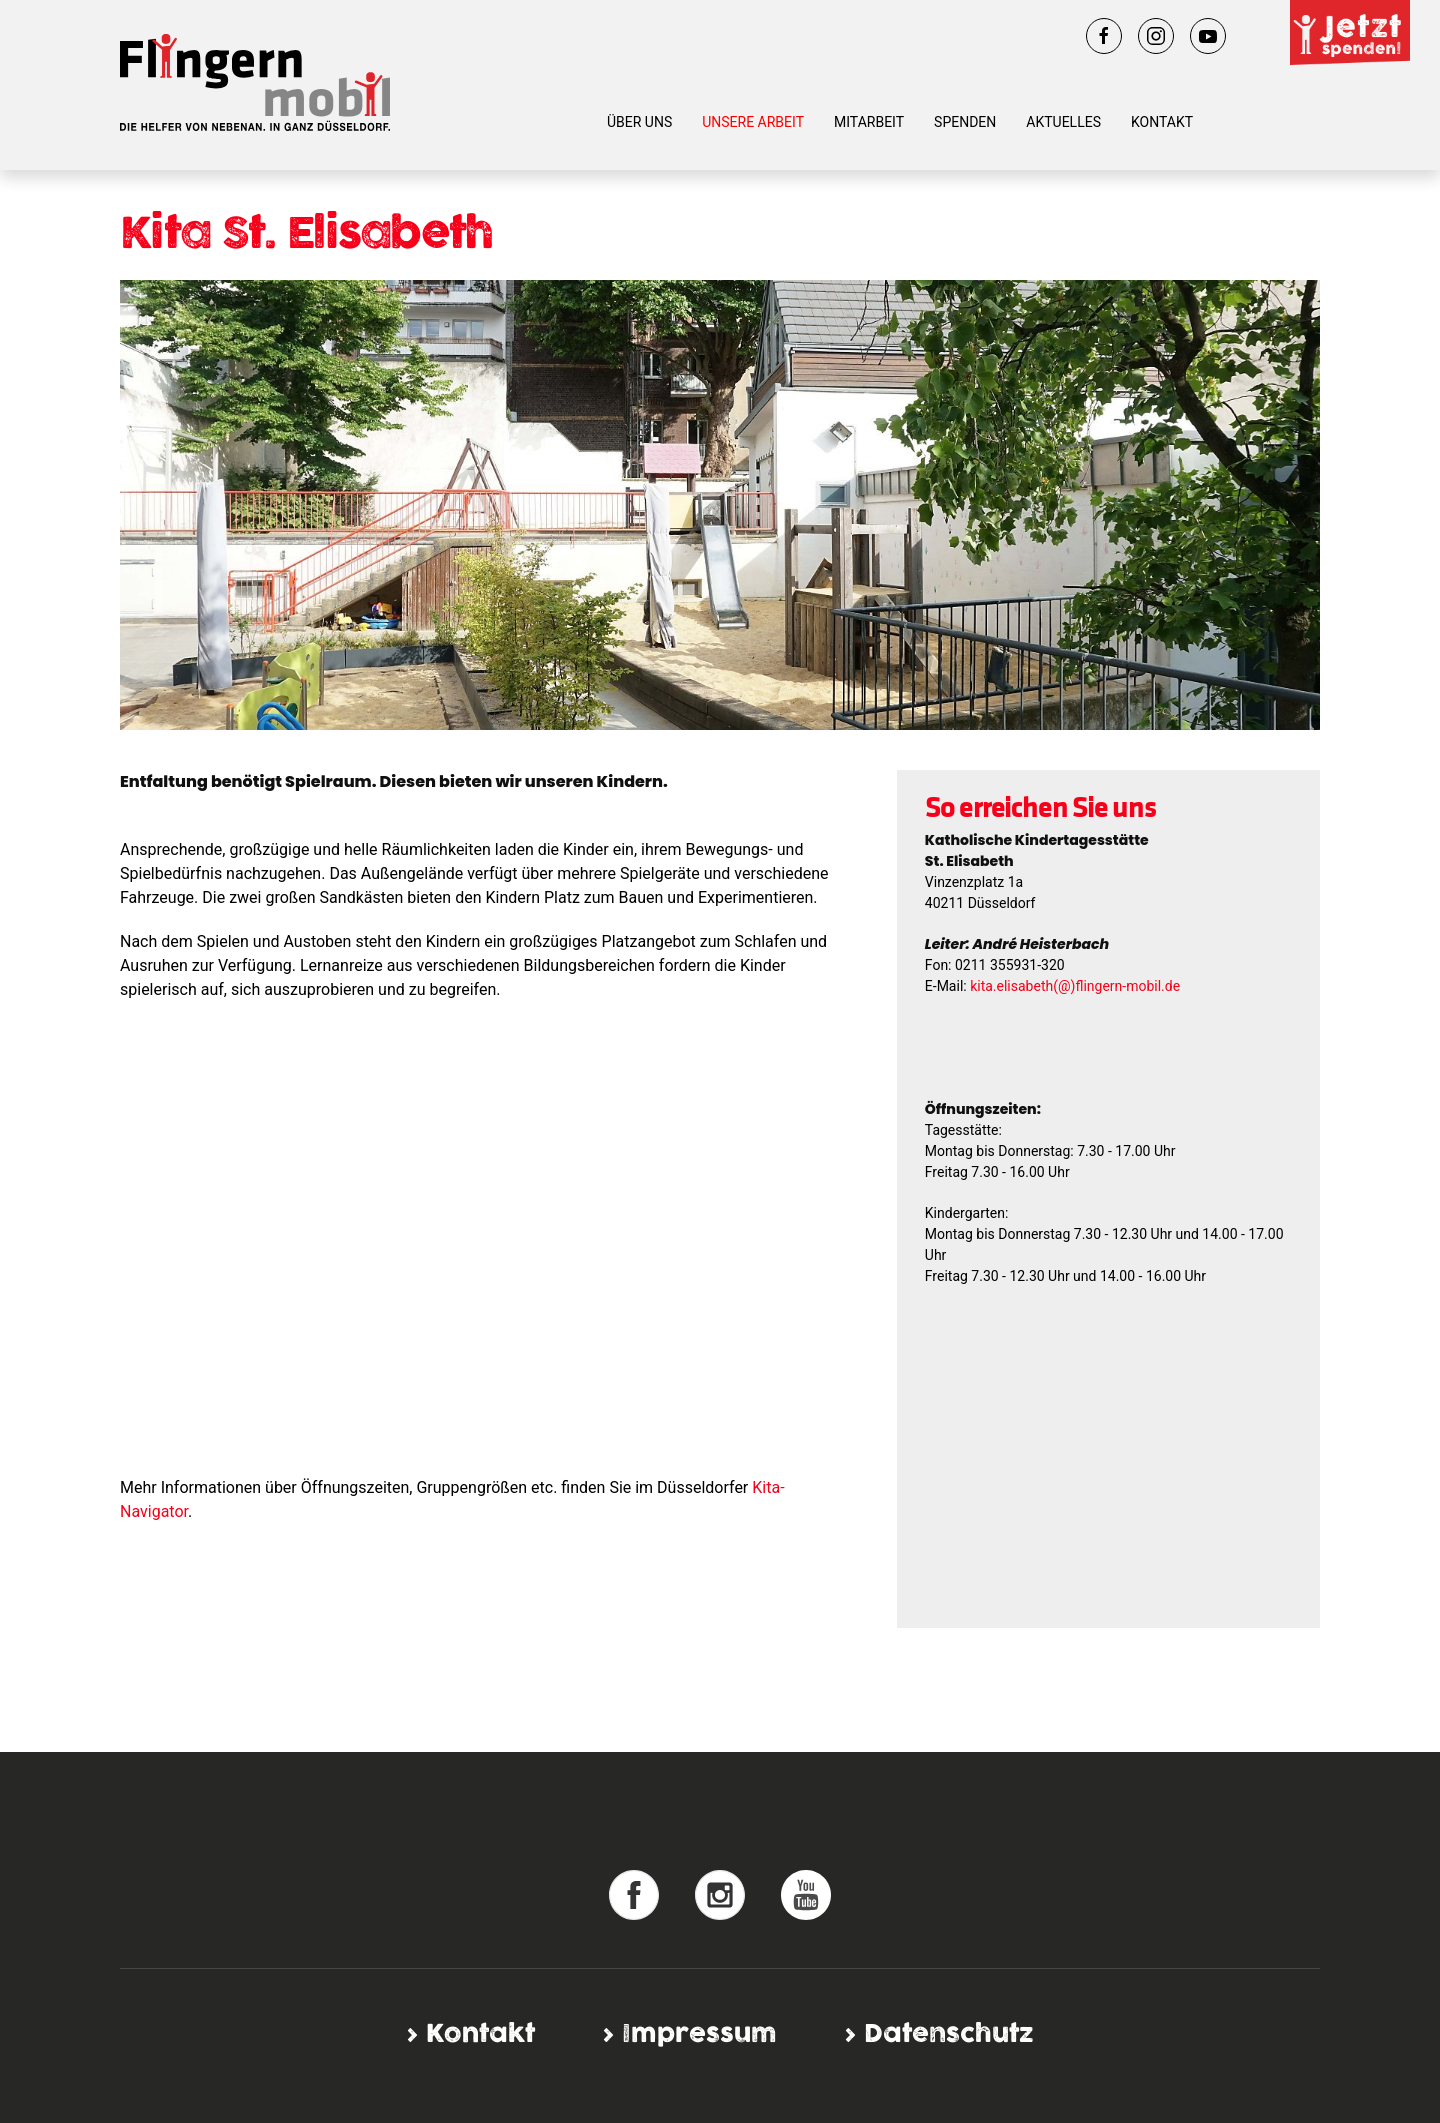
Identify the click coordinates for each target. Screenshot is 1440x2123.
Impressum (699, 2034)
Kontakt (1162, 122)
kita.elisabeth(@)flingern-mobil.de (1075, 986)
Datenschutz (948, 2034)
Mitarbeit (869, 122)
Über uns (639, 122)
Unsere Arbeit (753, 122)
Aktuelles (1063, 122)
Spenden (965, 122)
